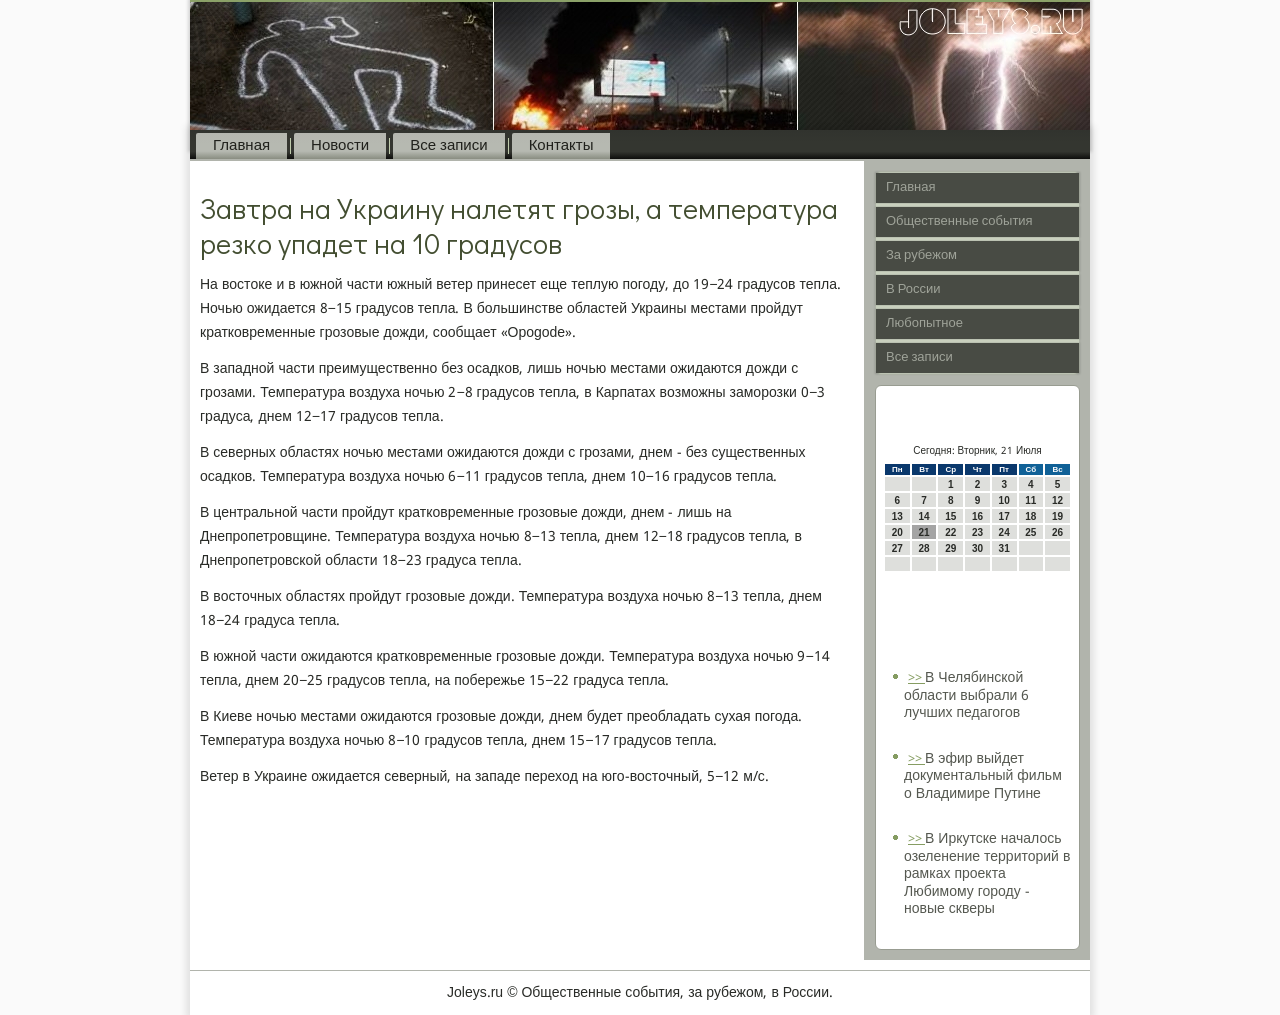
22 (950, 532)
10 (1004, 500)
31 (1004, 548)
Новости (340, 146)
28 (923, 548)
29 (950, 548)
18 (1030, 516)
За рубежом (921, 255)
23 (977, 532)
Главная (241, 146)
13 (897, 516)
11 (1030, 500)
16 (977, 516)
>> (916, 678)
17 (1004, 516)
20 (897, 532)
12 (1057, 500)
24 (1004, 532)
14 (923, 516)
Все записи (448, 146)
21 (923, 532)
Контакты (561, 146)
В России (913, 289)
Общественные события (959, 221)
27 (897, 548)
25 (1030, 532)
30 (977, 548)
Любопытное (924, 323)
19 (1057, 516)
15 (950, 516)
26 (1057, 532)
